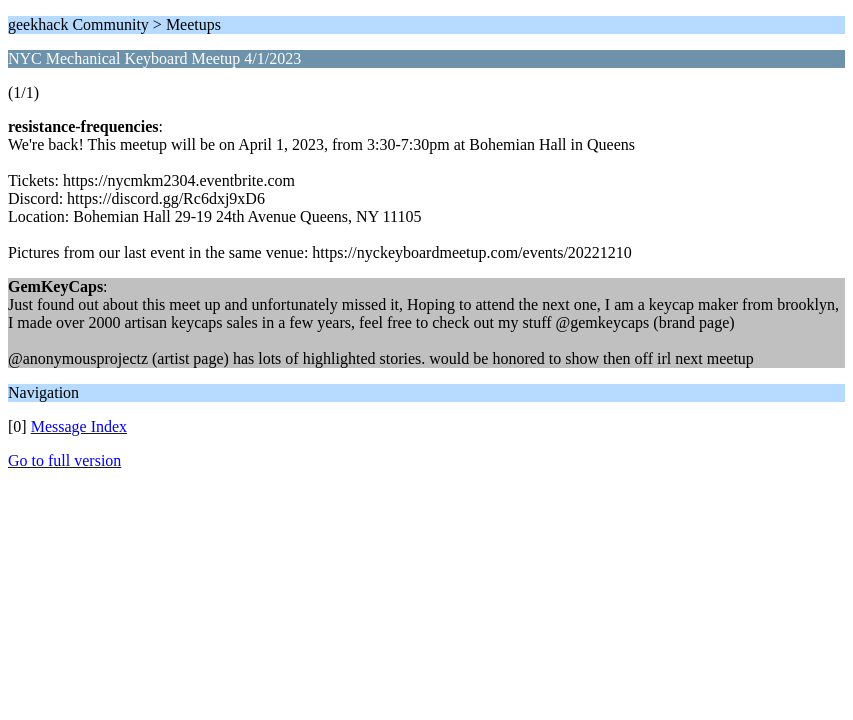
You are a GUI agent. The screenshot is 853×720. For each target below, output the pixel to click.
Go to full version (64, 460)
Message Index (79, 426)
